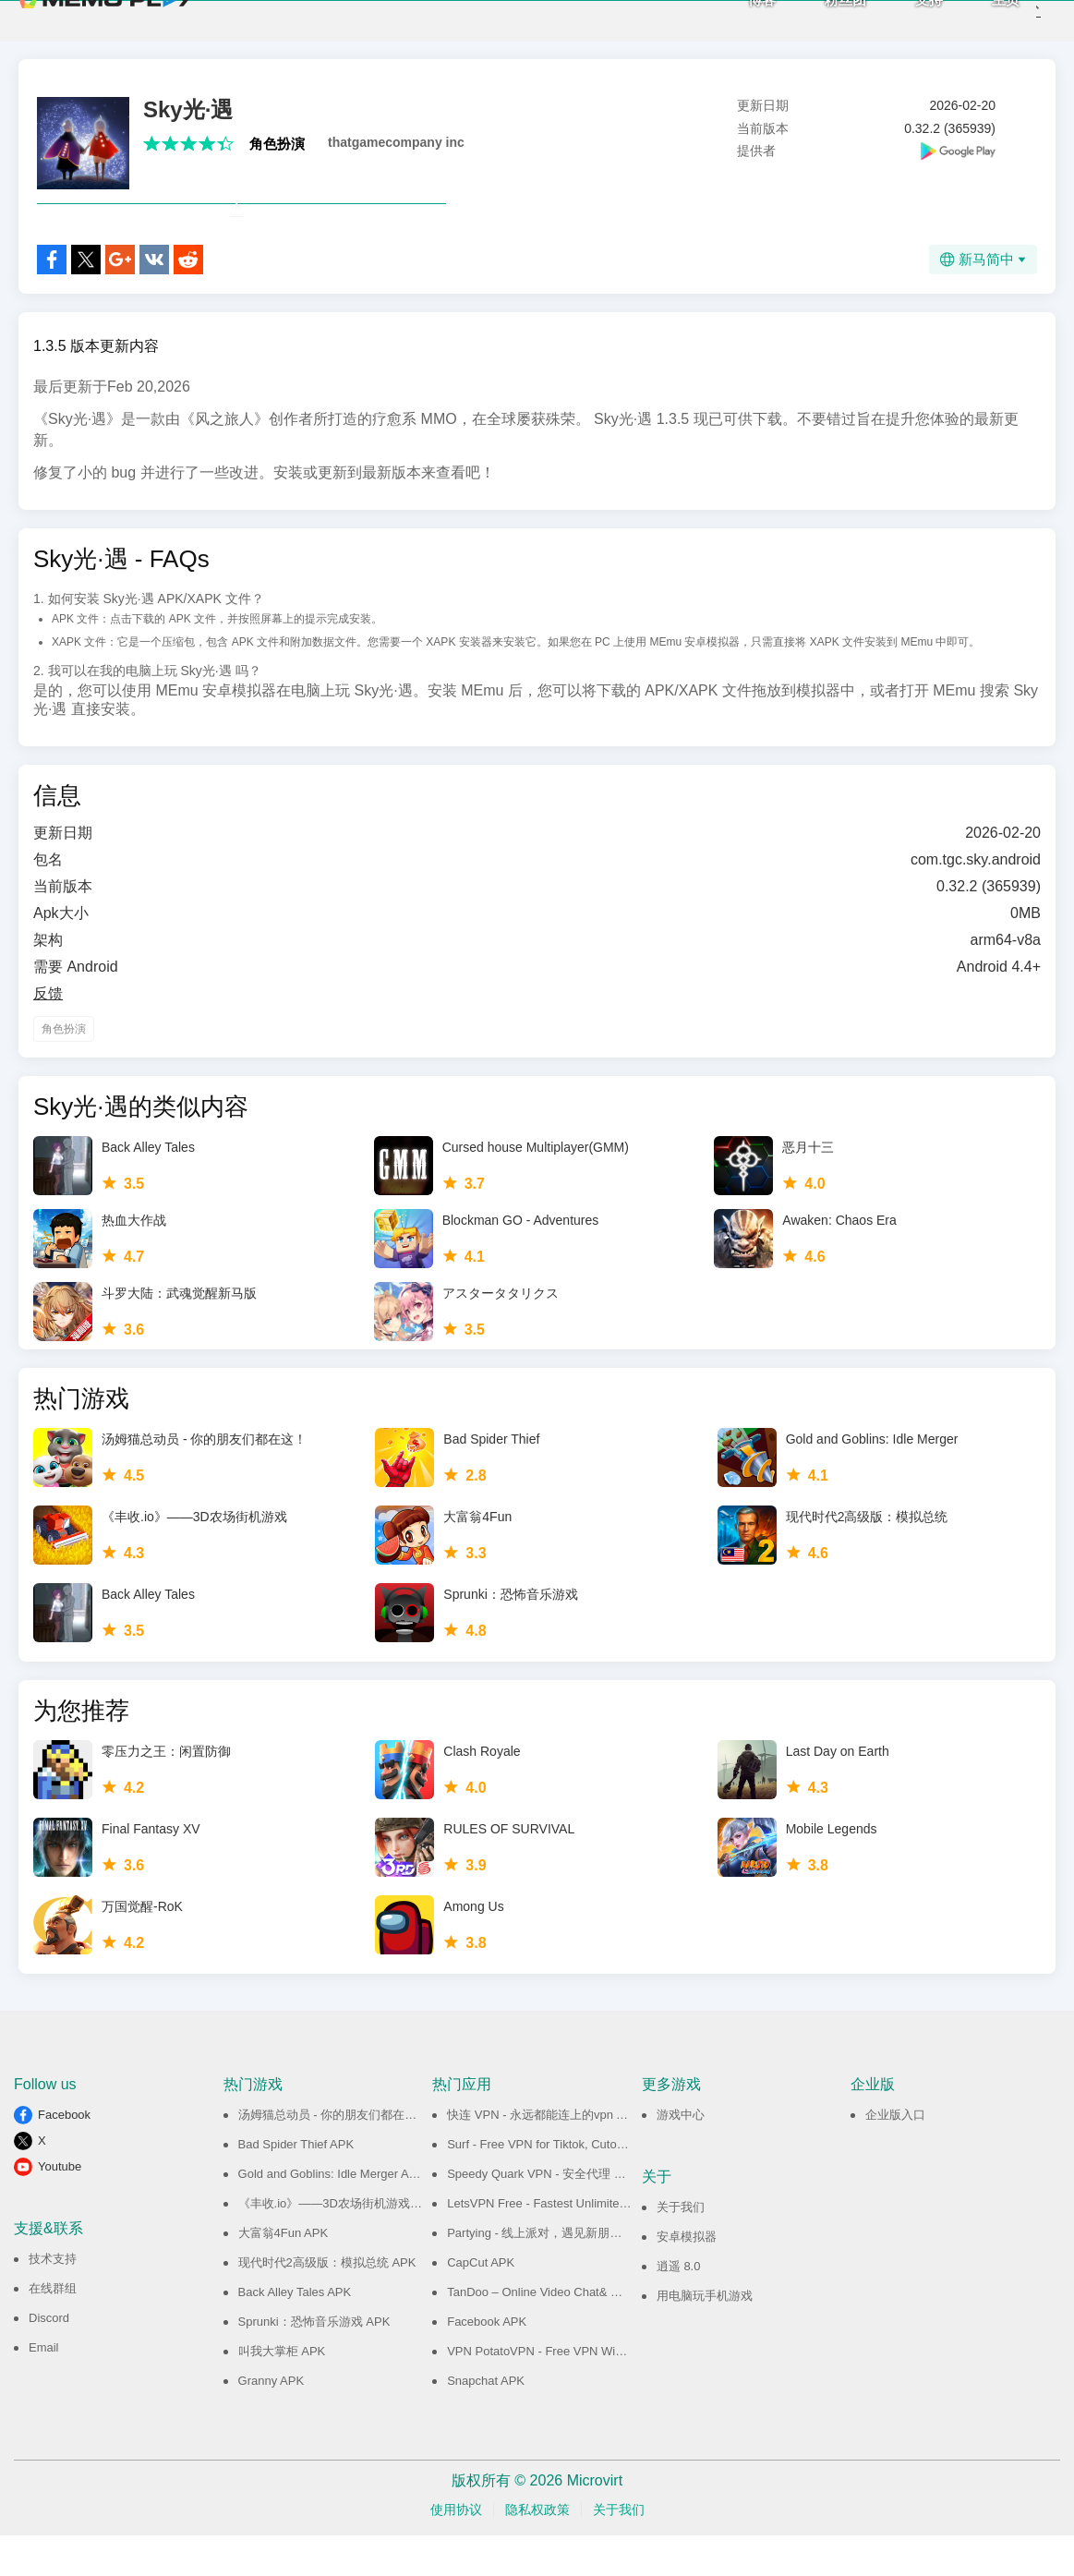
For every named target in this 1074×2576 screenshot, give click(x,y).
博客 (732, 19)
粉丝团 (816, 19)
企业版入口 (895, 2155)
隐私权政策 (537, 2550)
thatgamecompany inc (396, 142)
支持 (899, 19)
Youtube (59, 2207)
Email (44, 2388)
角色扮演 (277, 143)
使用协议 (456, 2550)
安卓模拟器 (687, 2277)
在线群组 (53, 2329)
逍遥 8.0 (679, 2307)
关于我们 (681, 2248)
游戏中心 (681, 2155)
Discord (49, 2358)
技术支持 (53, 2299)
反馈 (48, 1034)
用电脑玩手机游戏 (705, 2336)
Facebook (64, 2155)
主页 (976, 19)
